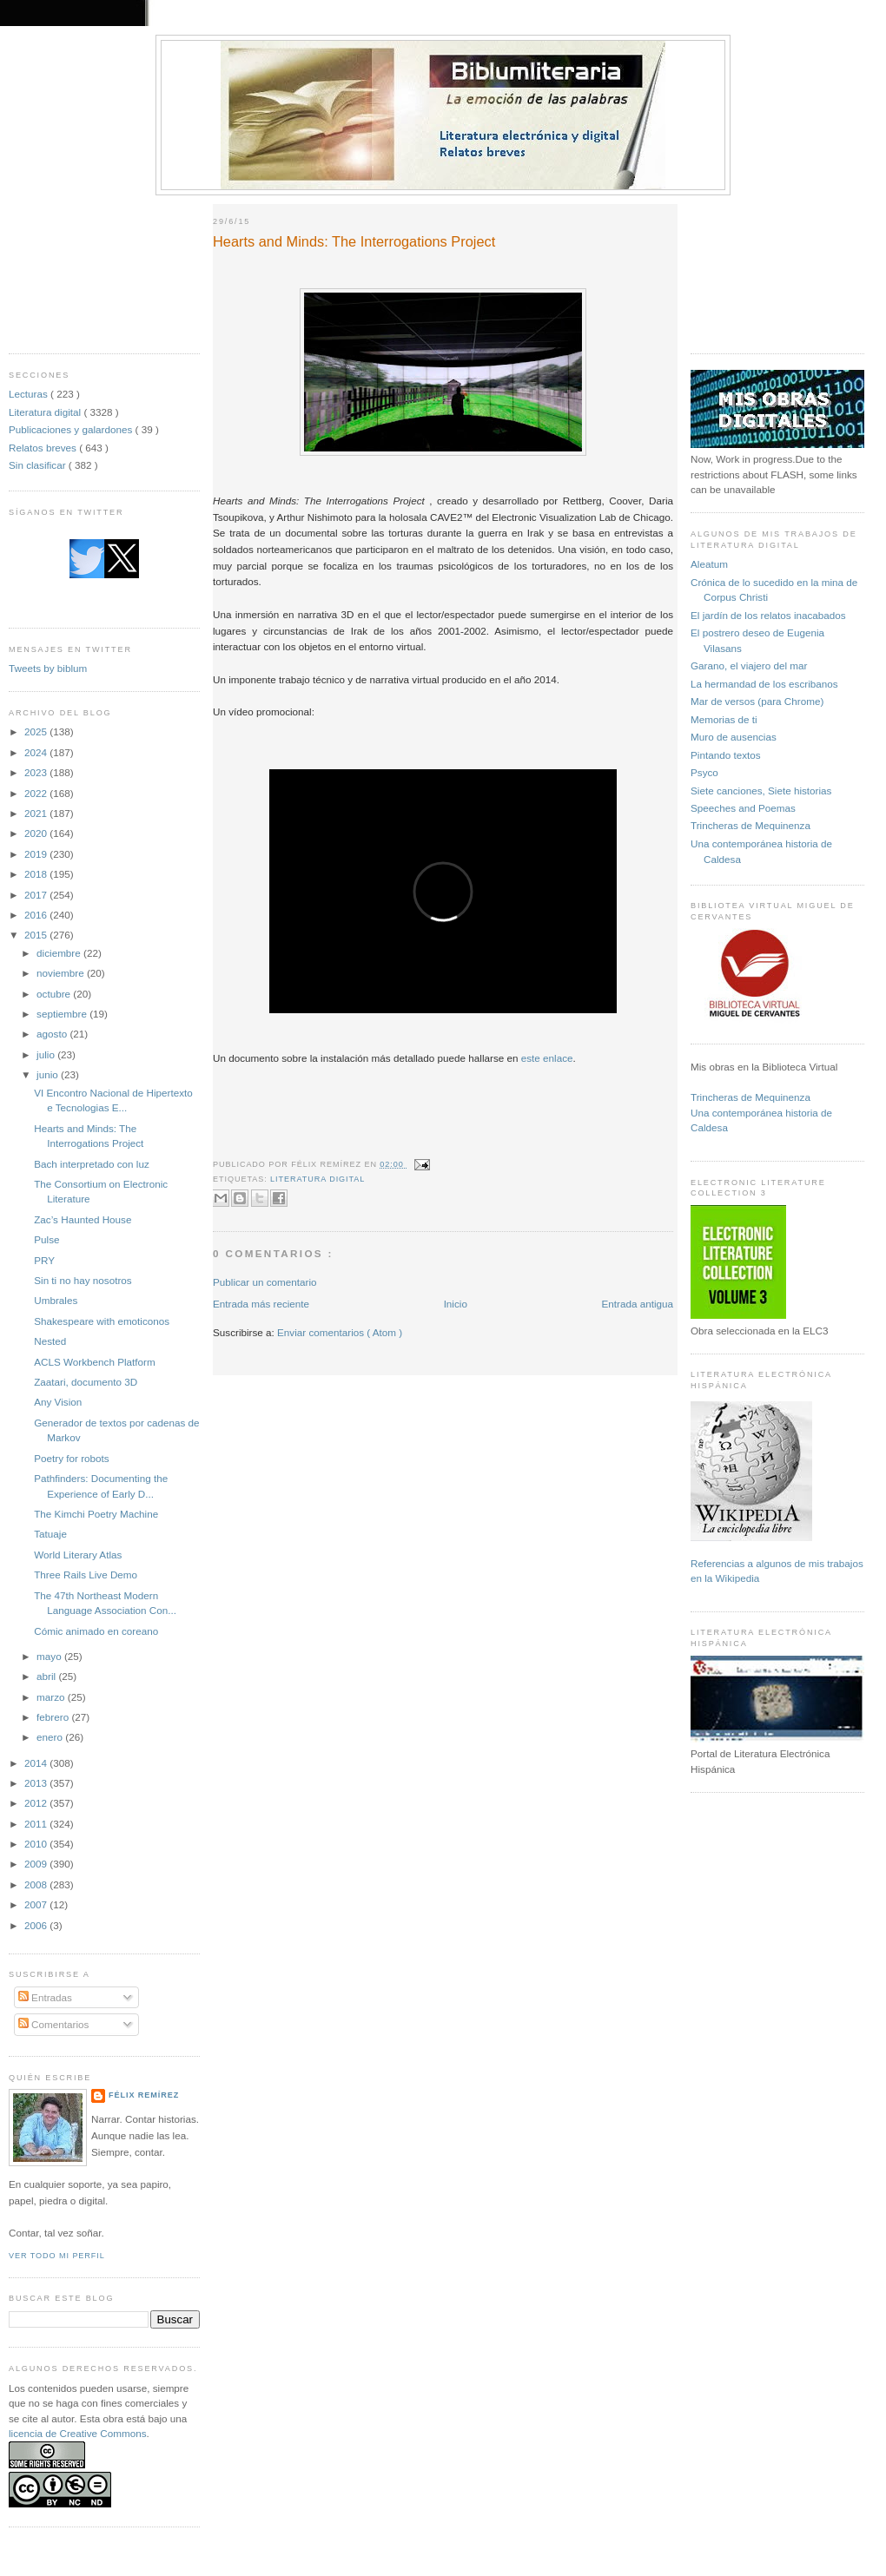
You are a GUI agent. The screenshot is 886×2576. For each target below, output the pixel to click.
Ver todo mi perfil (57, 2255)
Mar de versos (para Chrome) (757, 701)
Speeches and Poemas (743, 808)
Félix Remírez (144, 2095)
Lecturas (29, 393)
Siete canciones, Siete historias (761, 790)
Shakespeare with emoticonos (101, 1321)
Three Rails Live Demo (85, 1574)
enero (50, 1737)
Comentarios (53, 2024)
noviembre (61, 972)
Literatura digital (46, 412)
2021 (37, 813)
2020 (37, 833)
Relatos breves (44, 447)
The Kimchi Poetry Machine (96, 1513)
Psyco (704, 772)
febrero (53, 1717)
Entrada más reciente (261, 1303)
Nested (50, 1341)
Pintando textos (726, 755)
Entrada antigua (637, 1303)
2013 (37, 1783)
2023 (37, 772)
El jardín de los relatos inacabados (768, 615)
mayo (50, 1656)
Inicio (455, 1303)
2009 (37, 1863)
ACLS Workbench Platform (94, 1361)
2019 (37, 854)
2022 (37, 793)
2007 (37, 1904)
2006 (37, 1925)
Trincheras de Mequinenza (750, 825)
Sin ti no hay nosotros (82, 1280)
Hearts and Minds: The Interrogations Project (354, 241)
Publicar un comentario (265, 1282)
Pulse (46, 1239)
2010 (37, 1843)
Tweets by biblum (48, 668)
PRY (44, 1260)
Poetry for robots (71, 1458)
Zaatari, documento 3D (85, 1381)
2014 (37, 1763)
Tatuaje (50, 1533)
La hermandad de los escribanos (764, 683)
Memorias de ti (724, 719)
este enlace (547, 1058)
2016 (37, 914)
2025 (37, 731)
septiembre (62, 1013)
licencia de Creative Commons (78, 2433)
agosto (52, 1033)
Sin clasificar (39, 465)
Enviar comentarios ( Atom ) (339, 1332)
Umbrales (55, 1300)
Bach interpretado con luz (91, 1163)
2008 (37, 1884)
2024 (37, 752)
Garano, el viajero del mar (749, 665)
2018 (37, 874)
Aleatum (709, 564)
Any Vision (58, 1401)
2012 (37, 1802)
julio (46, 1054)
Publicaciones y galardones (72, 429)
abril (47, 1676)
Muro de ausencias (734, 736)
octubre (54, 993)
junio (48, 1074)
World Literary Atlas (78, 1554)
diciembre (59, 953)
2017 (37, 894)
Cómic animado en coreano (96, 1631)
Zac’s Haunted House (82, 1219)
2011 (37, 1823)
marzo (52, 1697)
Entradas (45, 1997)
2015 (37, 934)
